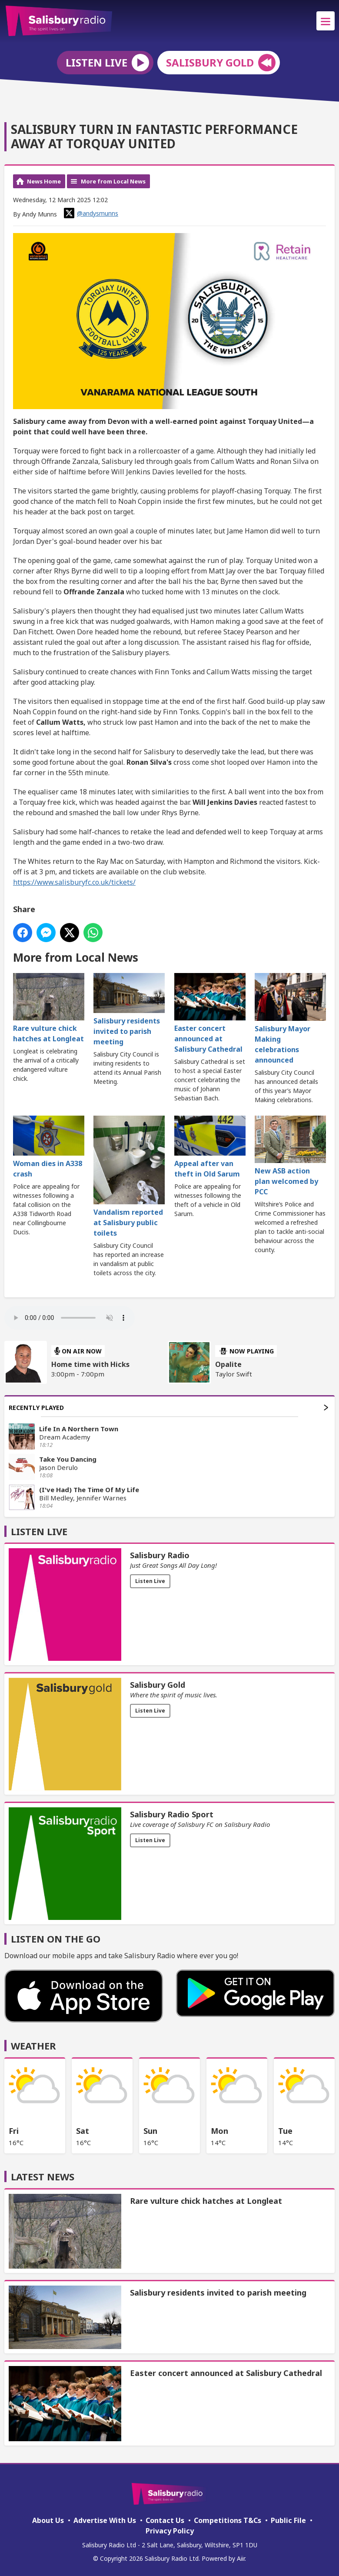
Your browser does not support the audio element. (69, 1318)
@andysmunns (91, 213)
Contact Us (165, 2520)
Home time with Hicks (90, 1364)
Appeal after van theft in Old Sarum (210, 1146)
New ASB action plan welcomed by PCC (290, 1155)
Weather (33, 2045)
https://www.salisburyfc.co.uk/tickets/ (74, 882)
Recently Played (168, 1407)
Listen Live (150, 1581)
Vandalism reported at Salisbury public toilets (129, 1176)
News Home (44, 181)
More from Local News (113, 181)
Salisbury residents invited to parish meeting (129, 1009)
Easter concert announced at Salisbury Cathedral (210, 1013)
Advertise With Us (104, 2520)
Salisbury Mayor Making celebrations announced (290, 1018)
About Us (48, 2520)
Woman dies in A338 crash (48, 1146)
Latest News (42, 2176)
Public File (288, 2520)
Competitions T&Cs (227, 2520)
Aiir (241, 2558)
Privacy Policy (170, 2531)
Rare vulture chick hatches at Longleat (48, 1008)
